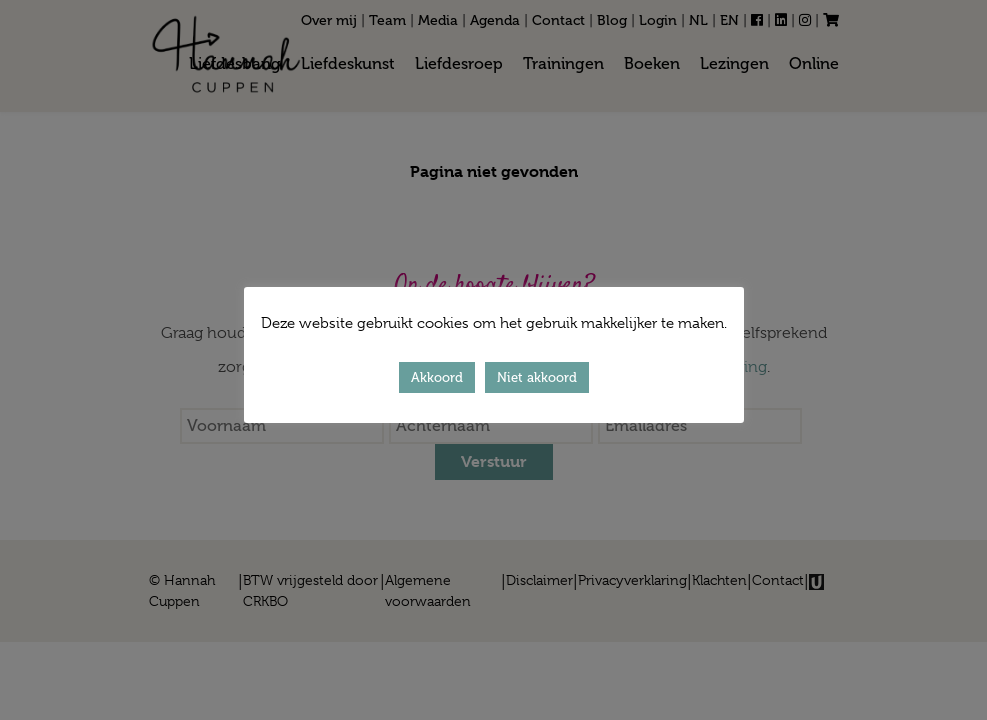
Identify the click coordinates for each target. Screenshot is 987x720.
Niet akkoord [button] (537, 377)
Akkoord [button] (437, 377)
